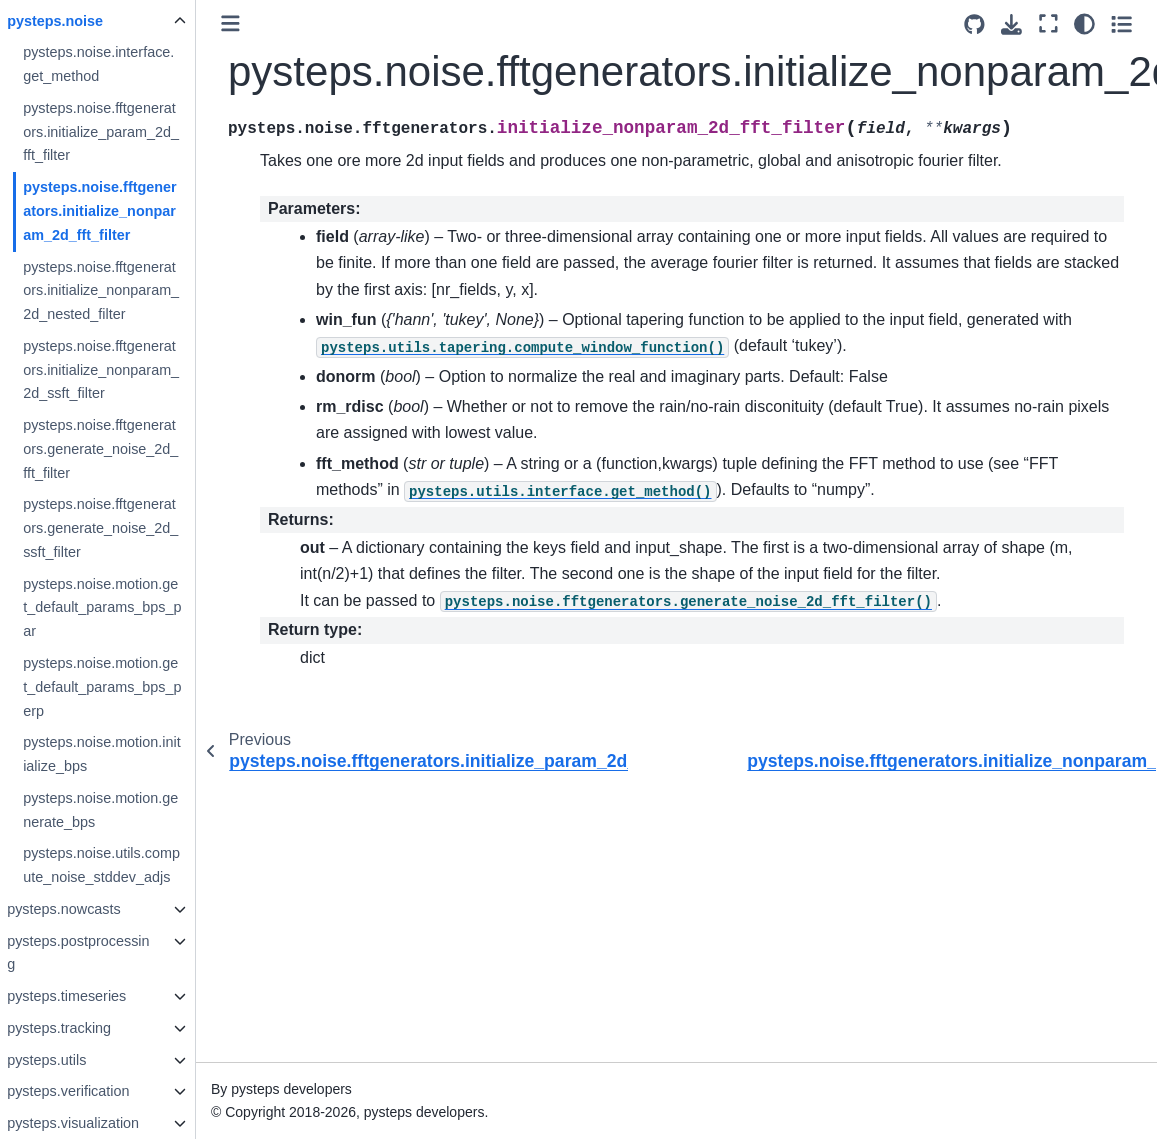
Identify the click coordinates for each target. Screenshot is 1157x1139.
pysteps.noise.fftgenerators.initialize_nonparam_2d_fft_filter (135, 211)
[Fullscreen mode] (1049, 24)
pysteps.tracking (94, 1028)
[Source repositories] (975, 24)
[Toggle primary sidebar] (265, 23)
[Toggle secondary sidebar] (1122, 24)
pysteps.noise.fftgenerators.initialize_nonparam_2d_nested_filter (136, 291)
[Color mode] (1085, 24)
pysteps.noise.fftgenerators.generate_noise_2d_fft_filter (135, 449)
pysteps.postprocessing (113, 953)
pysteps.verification (103, 1091)
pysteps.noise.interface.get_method (133, 64)
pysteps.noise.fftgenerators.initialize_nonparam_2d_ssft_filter (136, 370)
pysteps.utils (81, 1060)
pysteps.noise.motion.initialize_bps (137, 754)
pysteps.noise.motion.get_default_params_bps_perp (137, 687)
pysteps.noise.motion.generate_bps (135, 810)
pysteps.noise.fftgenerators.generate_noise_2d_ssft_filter (135, 528)
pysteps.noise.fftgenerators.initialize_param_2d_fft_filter (136, 132)
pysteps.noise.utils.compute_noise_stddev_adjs (136, 865)
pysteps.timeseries (101, 996)
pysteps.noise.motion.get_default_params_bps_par (137, 608)
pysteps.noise (90, 21)
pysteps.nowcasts (99, 909)
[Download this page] (1012, 24)
